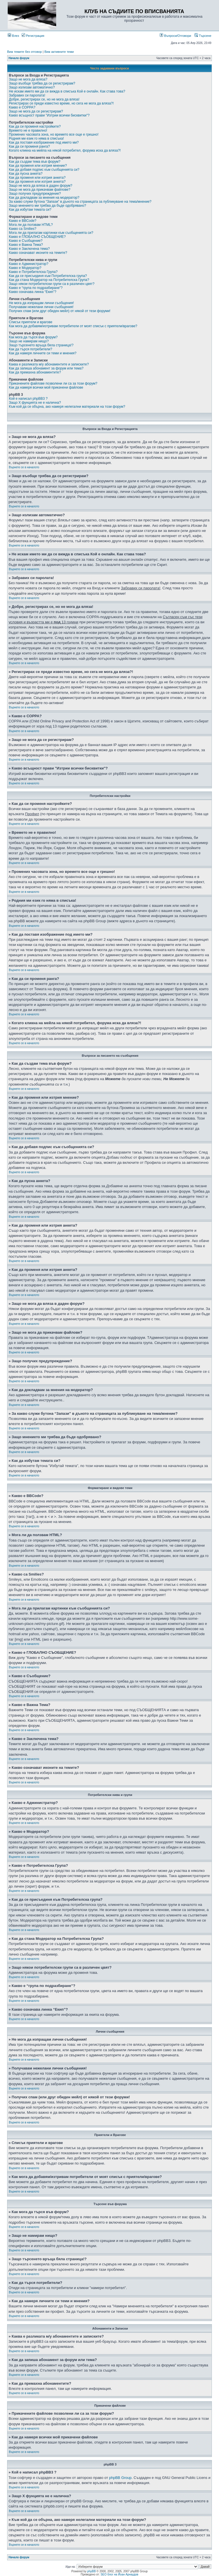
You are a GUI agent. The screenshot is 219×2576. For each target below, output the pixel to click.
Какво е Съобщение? (25, 241)
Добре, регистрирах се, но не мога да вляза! (44, 99)
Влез (13, 35)
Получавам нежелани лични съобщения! (41, 307)
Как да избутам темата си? (30, 210)
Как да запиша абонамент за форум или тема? (46, 368)
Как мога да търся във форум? (33, 337)
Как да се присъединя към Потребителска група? (48, 276)
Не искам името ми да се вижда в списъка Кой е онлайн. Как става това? (67, 91)
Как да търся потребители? (30, 349)
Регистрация (33, 35)
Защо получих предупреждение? (35, 194)
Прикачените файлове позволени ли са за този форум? (53, 383)
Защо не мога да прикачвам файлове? (39, 190)
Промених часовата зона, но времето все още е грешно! (53, 134)
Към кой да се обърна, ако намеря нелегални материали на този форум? (67, 407)
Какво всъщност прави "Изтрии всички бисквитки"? (49, 115)
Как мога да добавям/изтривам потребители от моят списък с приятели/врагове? (73, 326)
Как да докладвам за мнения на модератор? (44, 198)
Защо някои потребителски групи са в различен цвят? (51, 284)
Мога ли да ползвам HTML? (31, 225)
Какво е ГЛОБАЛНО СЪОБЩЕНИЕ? (37, 237)
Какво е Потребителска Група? (33, 272)
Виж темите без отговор (24, 51)
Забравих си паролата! (27, 95)
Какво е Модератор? (25, 268)
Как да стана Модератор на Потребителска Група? (49, 280)
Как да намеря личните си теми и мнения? (42, 353)
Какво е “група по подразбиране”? (35, 288)
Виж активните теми (59, 51)
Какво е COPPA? (22, 107)
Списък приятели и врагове (30, 322)
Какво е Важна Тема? (26, 245)
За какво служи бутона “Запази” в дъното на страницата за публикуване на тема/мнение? (80, 202)
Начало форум (19, 58)
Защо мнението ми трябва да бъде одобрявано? (47, 206)
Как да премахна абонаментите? (35, 372)
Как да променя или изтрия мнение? (38, 166)
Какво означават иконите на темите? (38, 253)
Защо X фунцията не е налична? (35, 403)
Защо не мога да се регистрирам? (36, 111)
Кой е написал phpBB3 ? (28, 399)
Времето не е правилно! (28, 130)
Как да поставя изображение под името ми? (44, 142)
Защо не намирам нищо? (29, 341)
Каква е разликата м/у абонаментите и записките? (49, 364)
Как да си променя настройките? (35, 126)
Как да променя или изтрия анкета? (37, 178)
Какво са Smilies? (22, 229)
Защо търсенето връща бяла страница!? (41, 345)
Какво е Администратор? (28, 264)
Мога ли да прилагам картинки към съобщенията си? (51, 233)
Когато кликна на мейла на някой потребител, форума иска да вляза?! (65, 150)
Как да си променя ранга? (29, 146)
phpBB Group (120, 2477)
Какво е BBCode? (22, 221)
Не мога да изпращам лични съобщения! (41, 303)
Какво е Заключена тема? (29, 249)
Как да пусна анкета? (25, 174)
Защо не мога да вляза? (28, 79)
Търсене (202, 35)
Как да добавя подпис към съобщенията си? (44, 170)
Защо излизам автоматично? (32, 87)
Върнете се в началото (24, 467)
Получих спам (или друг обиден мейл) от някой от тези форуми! (59, 311)
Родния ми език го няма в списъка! (36, 138)
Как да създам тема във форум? (34, 162)
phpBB (91, 2571)
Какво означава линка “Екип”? (32, 292)
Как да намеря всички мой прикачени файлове (46, 387)
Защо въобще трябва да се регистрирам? (42, 83)
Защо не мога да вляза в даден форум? (40, 186)
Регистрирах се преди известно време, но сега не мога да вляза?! (61, 103)
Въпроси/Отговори (175, 35)
